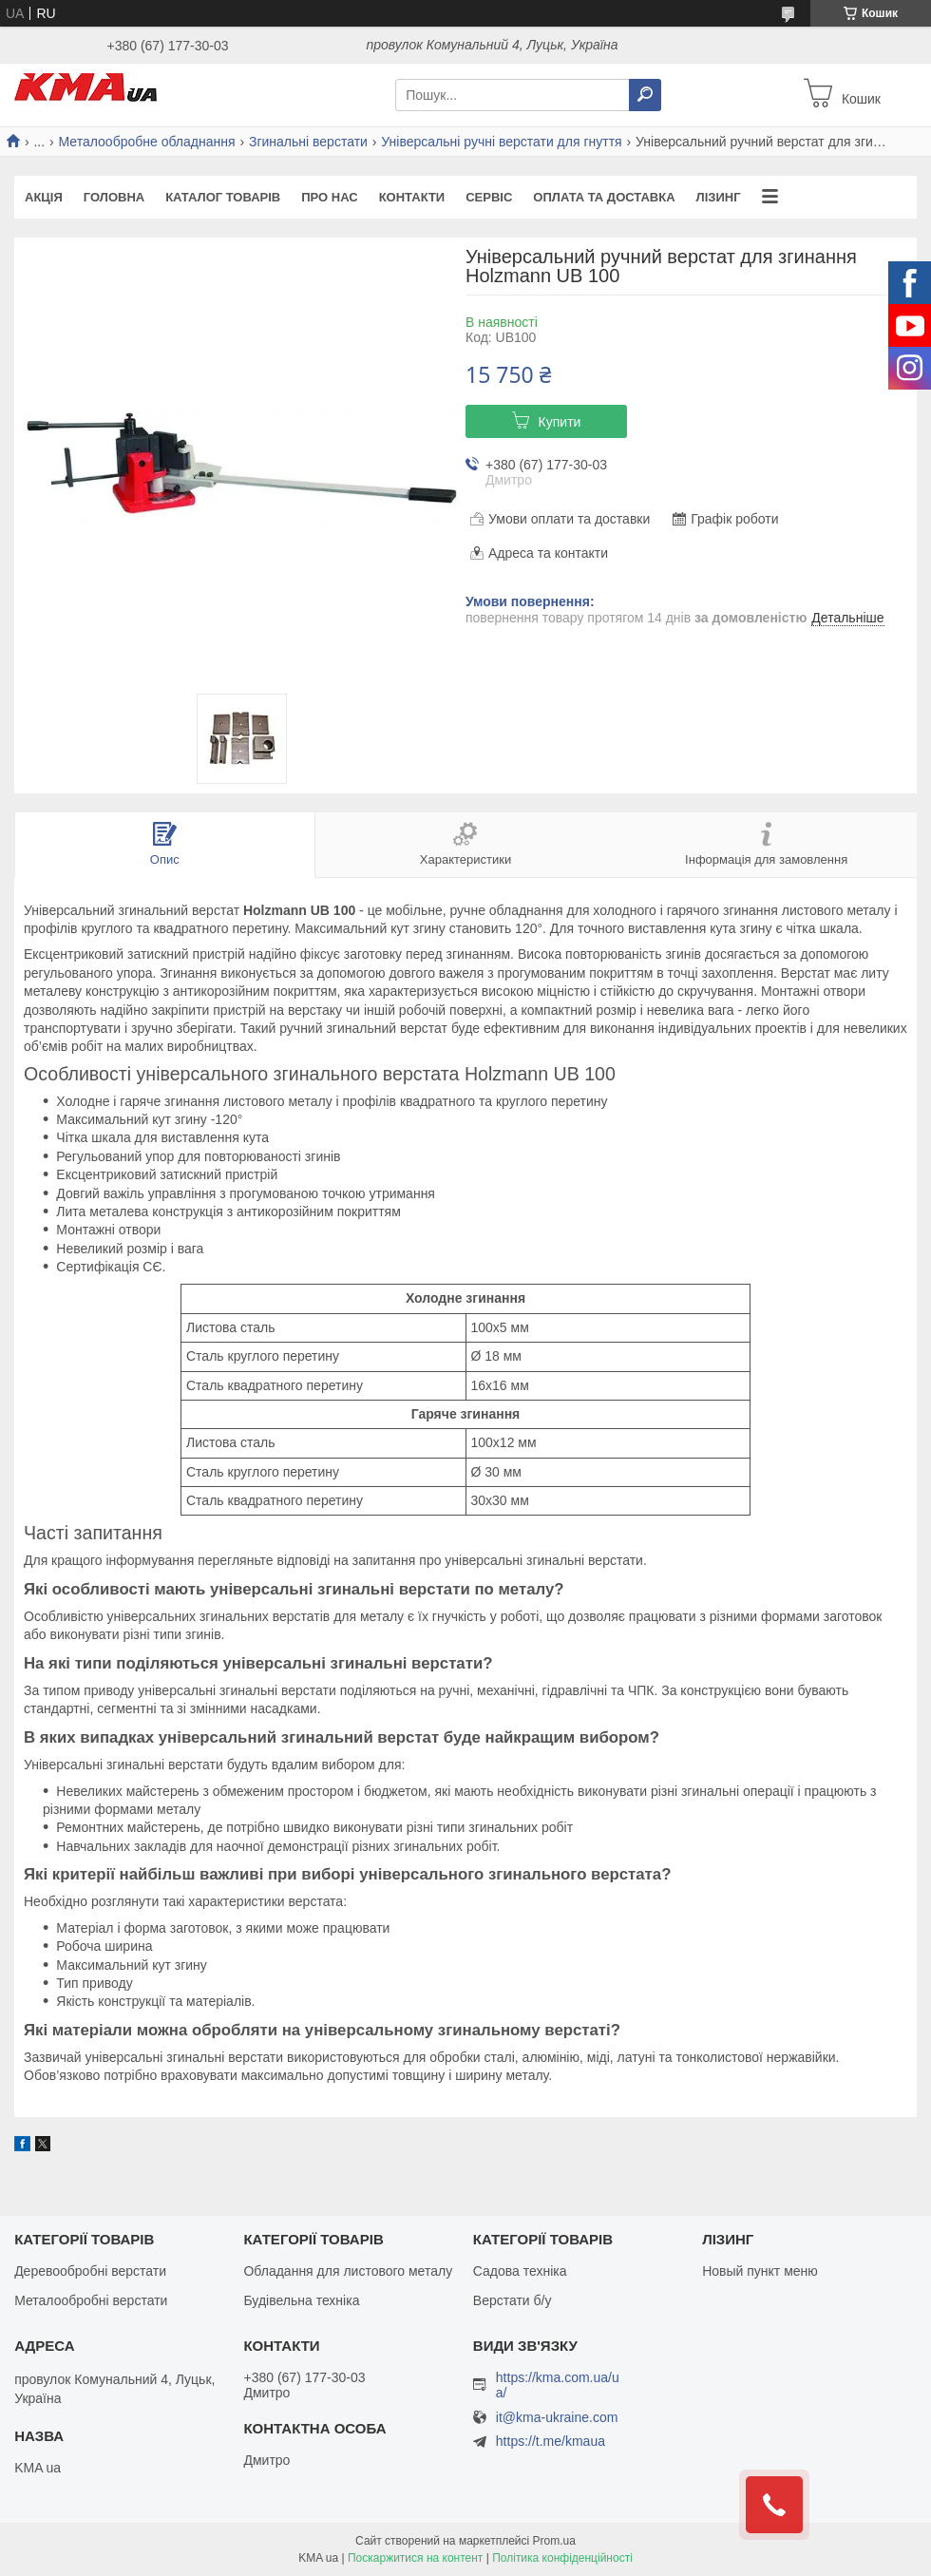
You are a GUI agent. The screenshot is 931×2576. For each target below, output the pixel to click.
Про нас (329, 197)
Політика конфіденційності (562, 2558)
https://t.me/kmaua (550, 2441)
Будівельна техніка (301, 2300)
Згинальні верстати (308, 141)
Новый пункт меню (760, 2271)
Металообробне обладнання (147, 141)
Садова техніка (520, 2271)
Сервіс (489, 197)
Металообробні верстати (90, 2300)
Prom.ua (554, 2540)
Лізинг (718, 197)
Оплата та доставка (603, 197)
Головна (114, 197)
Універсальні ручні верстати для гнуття (501, 141)
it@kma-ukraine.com (557, 2418)
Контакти (412, 197)
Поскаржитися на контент (415, 2558)
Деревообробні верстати (90, 2271)
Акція (44, 197)
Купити (560, 421)
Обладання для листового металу (347, 2271)
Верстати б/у (512, 2300)
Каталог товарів (222, 197)
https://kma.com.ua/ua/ (557, 2385)
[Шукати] (645, 95)
